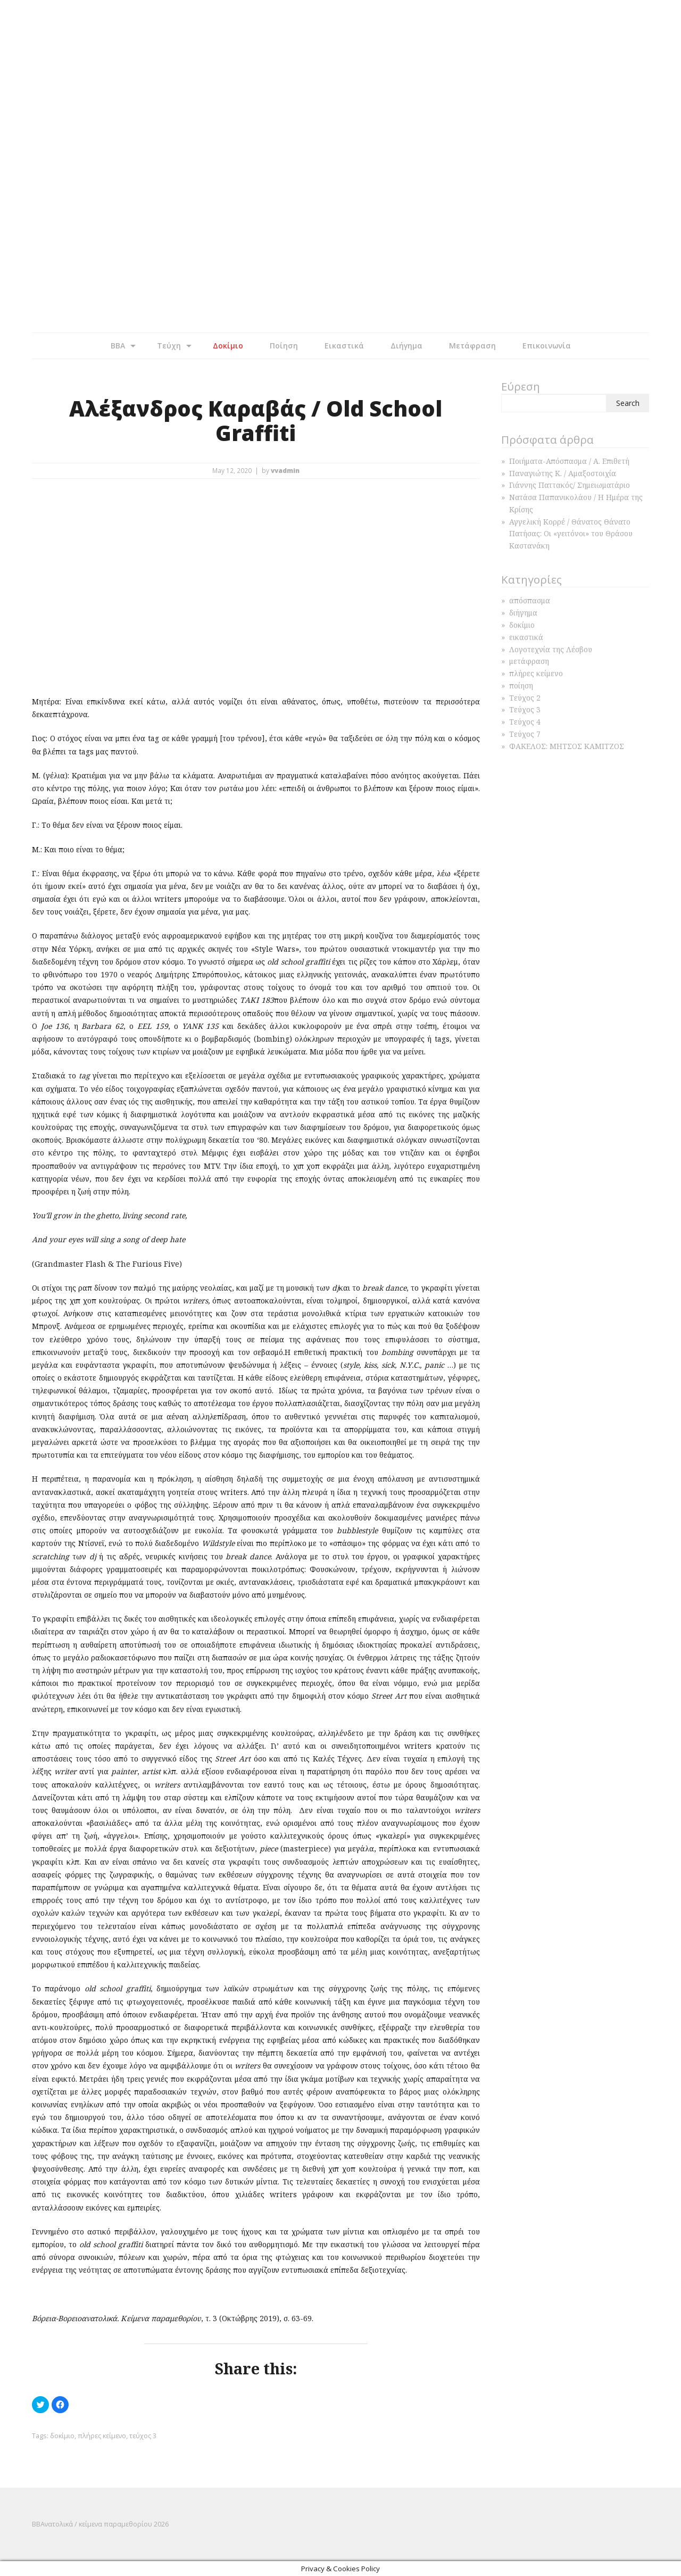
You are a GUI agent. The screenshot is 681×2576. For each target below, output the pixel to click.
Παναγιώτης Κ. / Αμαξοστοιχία (562, 473)
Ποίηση (284, 345)
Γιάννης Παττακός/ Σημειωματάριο (569, 485)
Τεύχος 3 (525, 709)
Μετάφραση (472, 345)
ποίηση (521, 685)
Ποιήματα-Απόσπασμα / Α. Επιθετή (569, 461)
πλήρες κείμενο (102, 2435)
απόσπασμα (529, 600)
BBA (118, 345)
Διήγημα (406, 345)
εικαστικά (526, 637)
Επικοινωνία (546, 345)
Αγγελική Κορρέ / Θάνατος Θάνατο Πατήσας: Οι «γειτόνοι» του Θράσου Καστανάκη (571, 534)
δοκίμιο (62, 2435)
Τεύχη (169, 345)
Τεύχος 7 (525, 734)
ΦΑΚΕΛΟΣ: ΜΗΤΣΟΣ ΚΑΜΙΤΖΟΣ (566, 746)
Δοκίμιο (228, 345)
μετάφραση (529, 661)
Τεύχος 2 (525, 698)
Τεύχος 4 (525, 722)
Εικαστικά (344, 345)
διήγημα (523, 613)
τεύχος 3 (142, 2435)
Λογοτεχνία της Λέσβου (550, 649)
